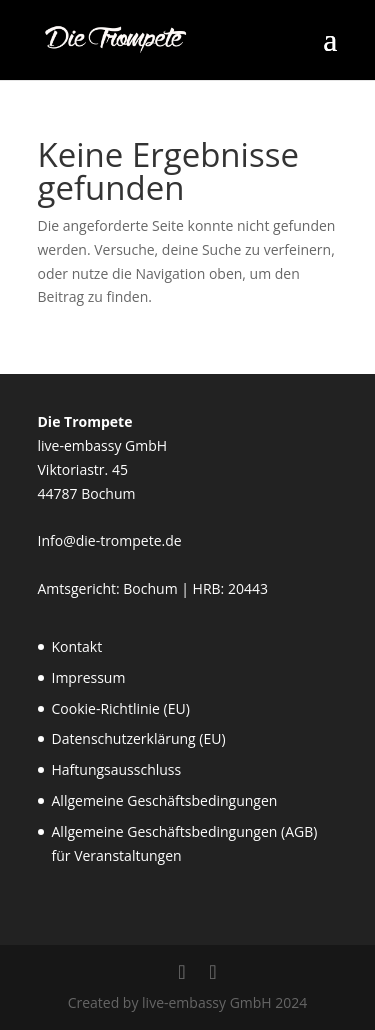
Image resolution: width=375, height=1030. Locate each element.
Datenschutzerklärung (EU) (139, 738)
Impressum (89, 677)
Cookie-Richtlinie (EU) (121, 708)
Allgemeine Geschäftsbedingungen (165, 800)
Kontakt (77, 646)
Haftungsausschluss (117, 769)
